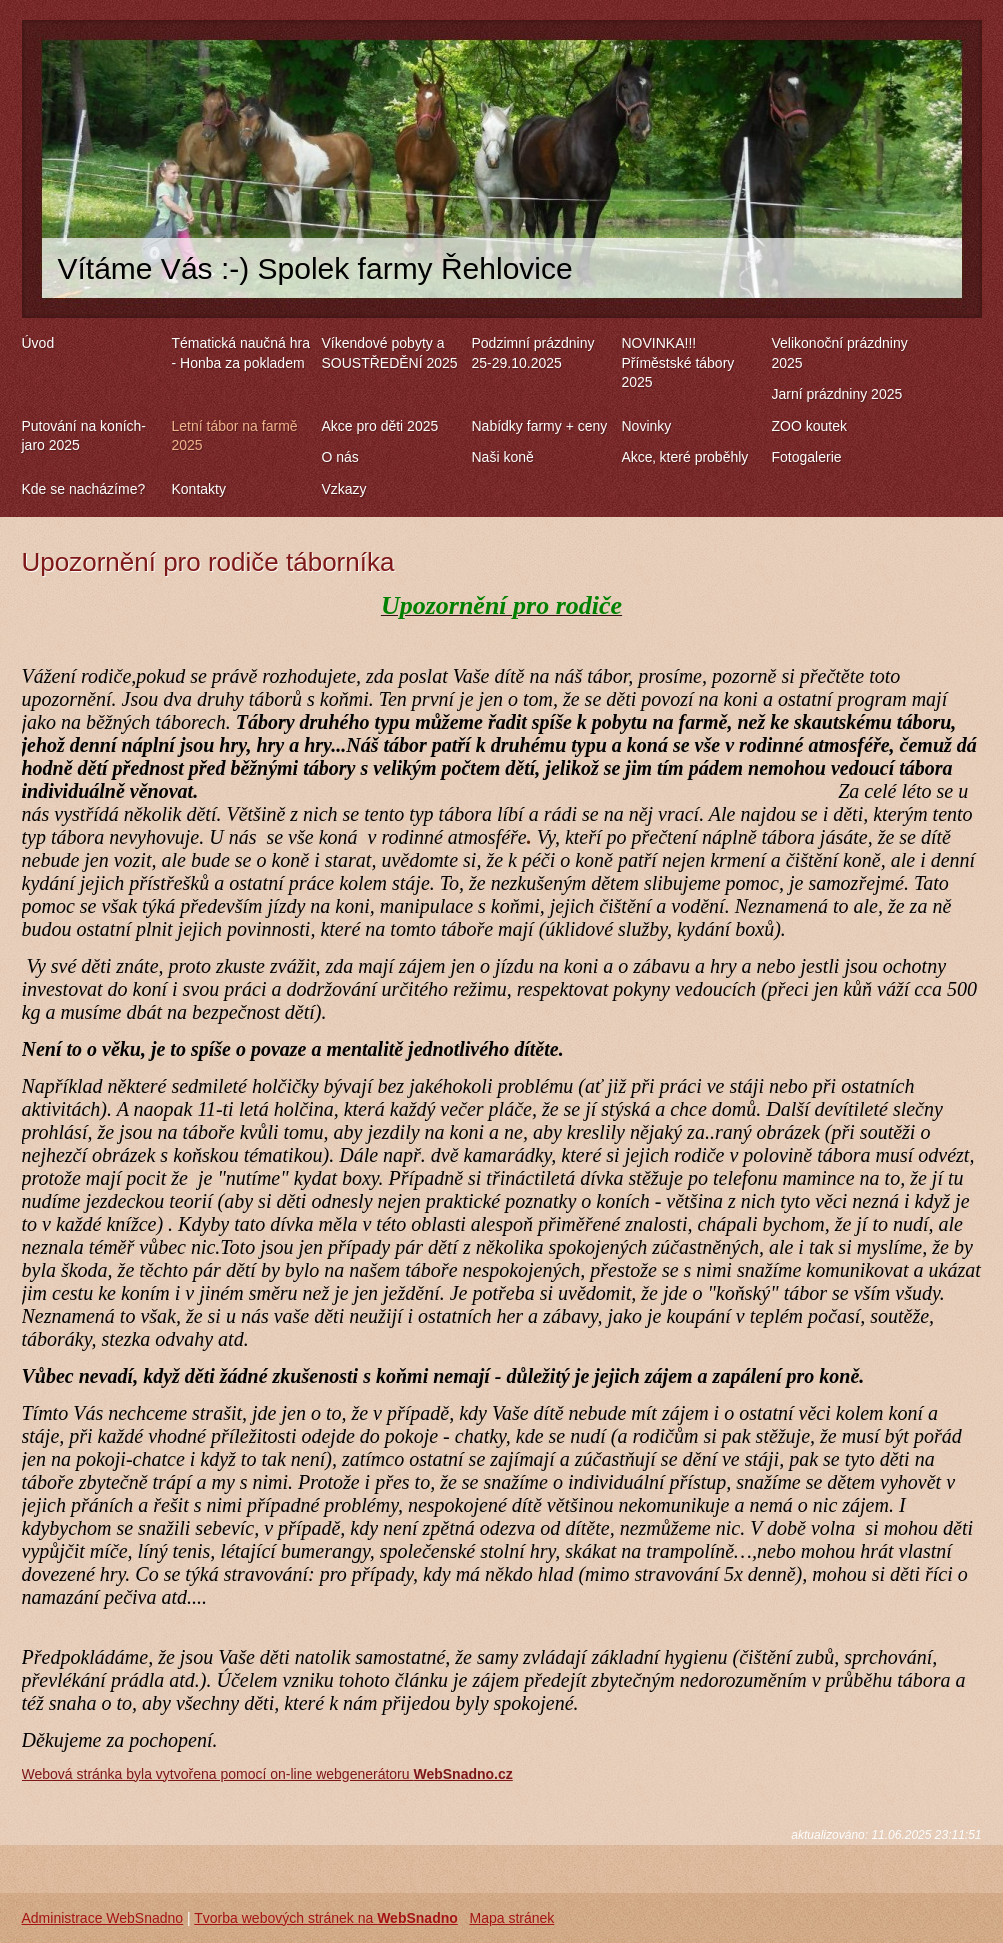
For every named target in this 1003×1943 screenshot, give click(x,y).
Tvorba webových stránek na (326, 1918)
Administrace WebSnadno (103, 1918)
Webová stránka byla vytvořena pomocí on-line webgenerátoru (267, 1774)
